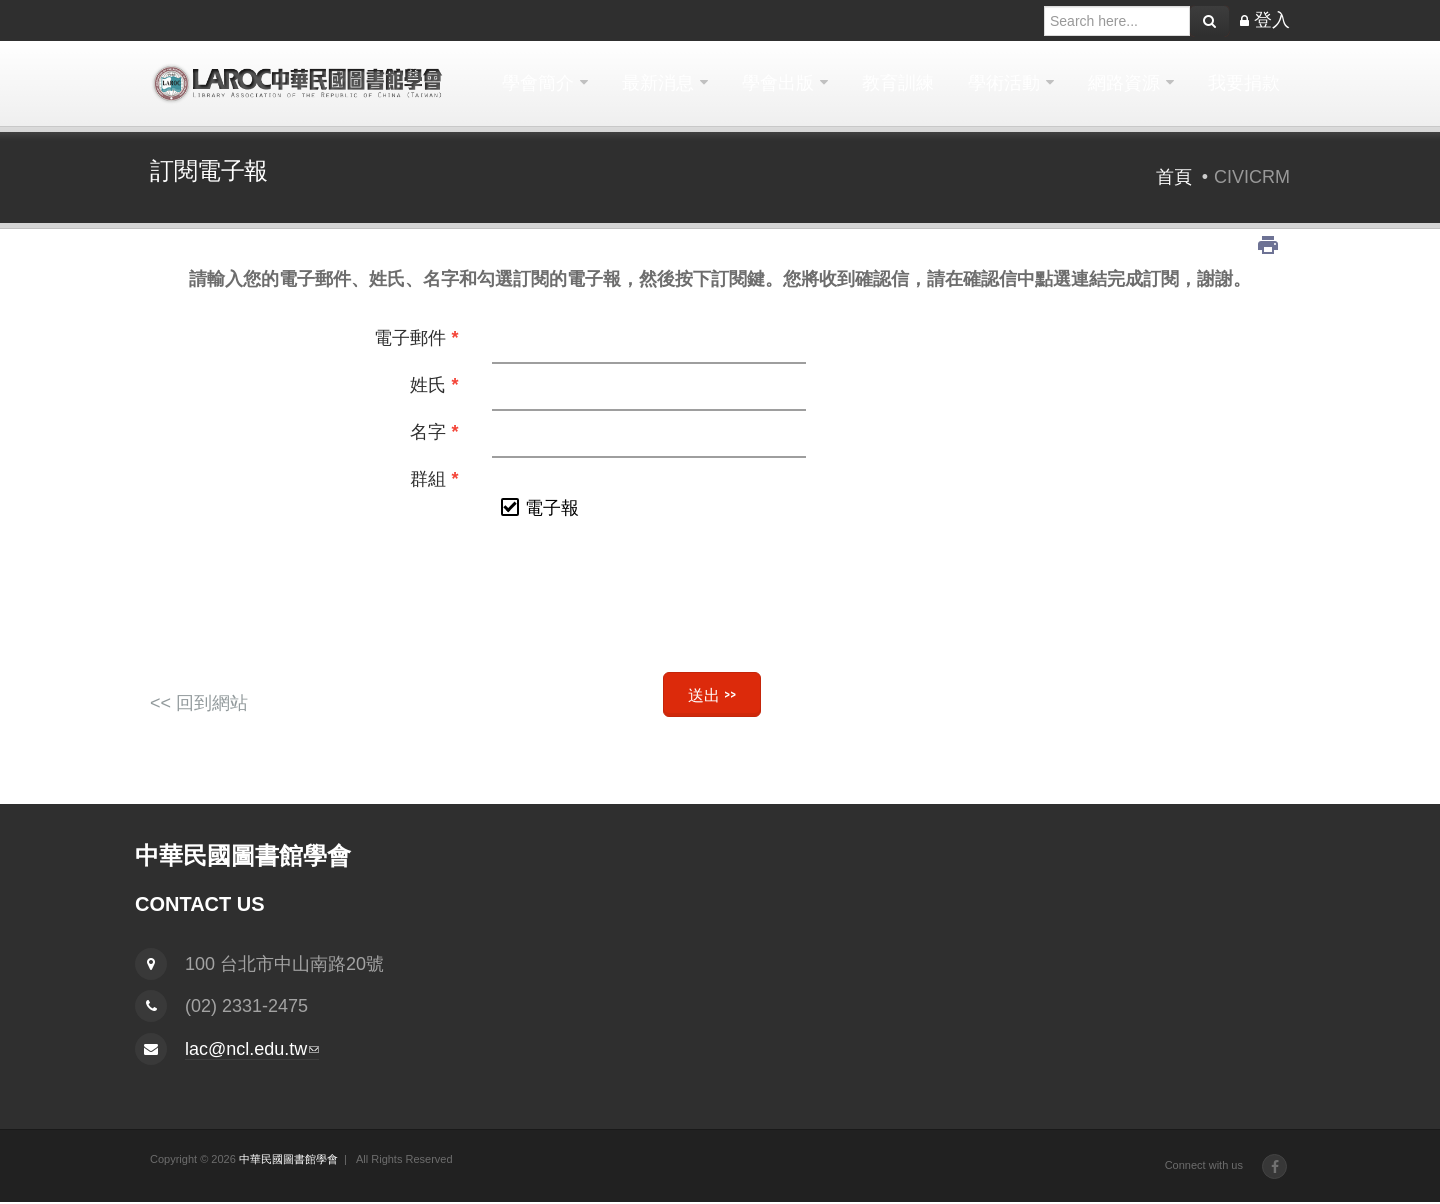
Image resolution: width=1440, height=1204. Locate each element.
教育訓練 (898, 83)
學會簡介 (538, 83)
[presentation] (720, 607)
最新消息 (658, 83)
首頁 (1174, 177)
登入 (1272, 20)
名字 (434, 432)
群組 (434, 479)
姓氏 (434, 385)
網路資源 (1124, 83)
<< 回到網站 (199, 703)
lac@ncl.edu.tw (252, 1049)
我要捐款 (1244, 83)
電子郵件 (416, 338)
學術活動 (1004, 83)
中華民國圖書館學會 (288, 1159)
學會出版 (778, 83)
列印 (1268, 245)
